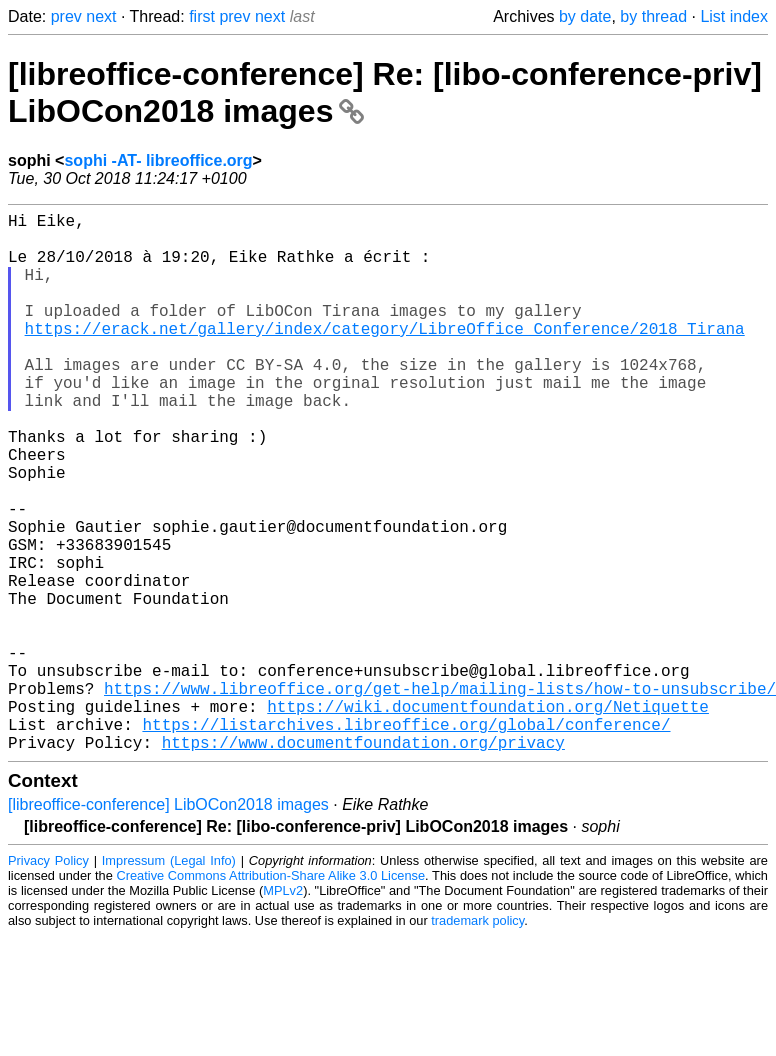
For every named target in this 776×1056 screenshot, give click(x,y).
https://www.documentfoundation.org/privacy (363, 862)
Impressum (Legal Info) (169, 980)
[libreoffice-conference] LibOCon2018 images (168, 924)
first (202, 16)
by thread (653, 16)
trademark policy (477, 1040)
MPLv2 (283, 1010)
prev (66, 16)
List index (734, 16)
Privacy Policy (48, 980)
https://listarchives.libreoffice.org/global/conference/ (406, 840)
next (101, 16)
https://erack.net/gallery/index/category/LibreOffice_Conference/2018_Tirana (385, 356)
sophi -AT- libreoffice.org (158, 160)
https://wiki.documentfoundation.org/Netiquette (488, 818)
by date (585, 16)
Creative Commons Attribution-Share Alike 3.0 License (271, 995)
